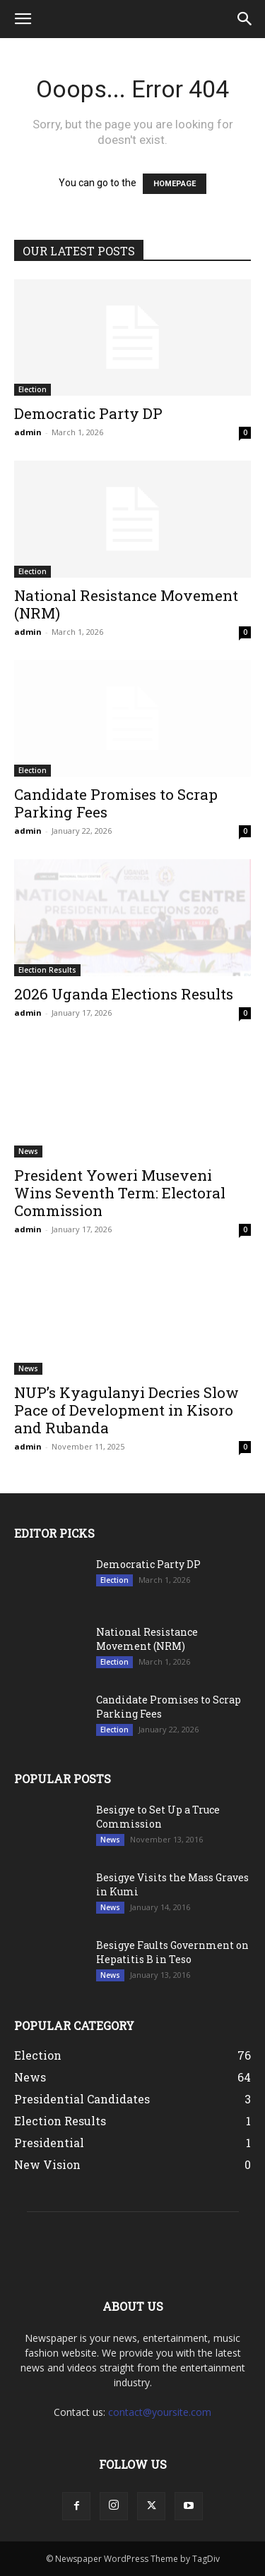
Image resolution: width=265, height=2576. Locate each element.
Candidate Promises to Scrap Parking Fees (116, 803)
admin (28, 432)
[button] (22, 19)
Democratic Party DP (88, 413)
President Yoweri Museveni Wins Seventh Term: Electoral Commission (119, 1192)
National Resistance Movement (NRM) (126, 604)
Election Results (47, 970)
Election (32, 389)
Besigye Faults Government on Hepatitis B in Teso (172, 1952)
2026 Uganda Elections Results (123, 994)
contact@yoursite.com (159, 2412)
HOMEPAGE (174, 183)
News (28, 1151)
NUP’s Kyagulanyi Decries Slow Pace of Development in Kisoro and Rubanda (126, 1410)
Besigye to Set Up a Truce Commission (158, 1816)
